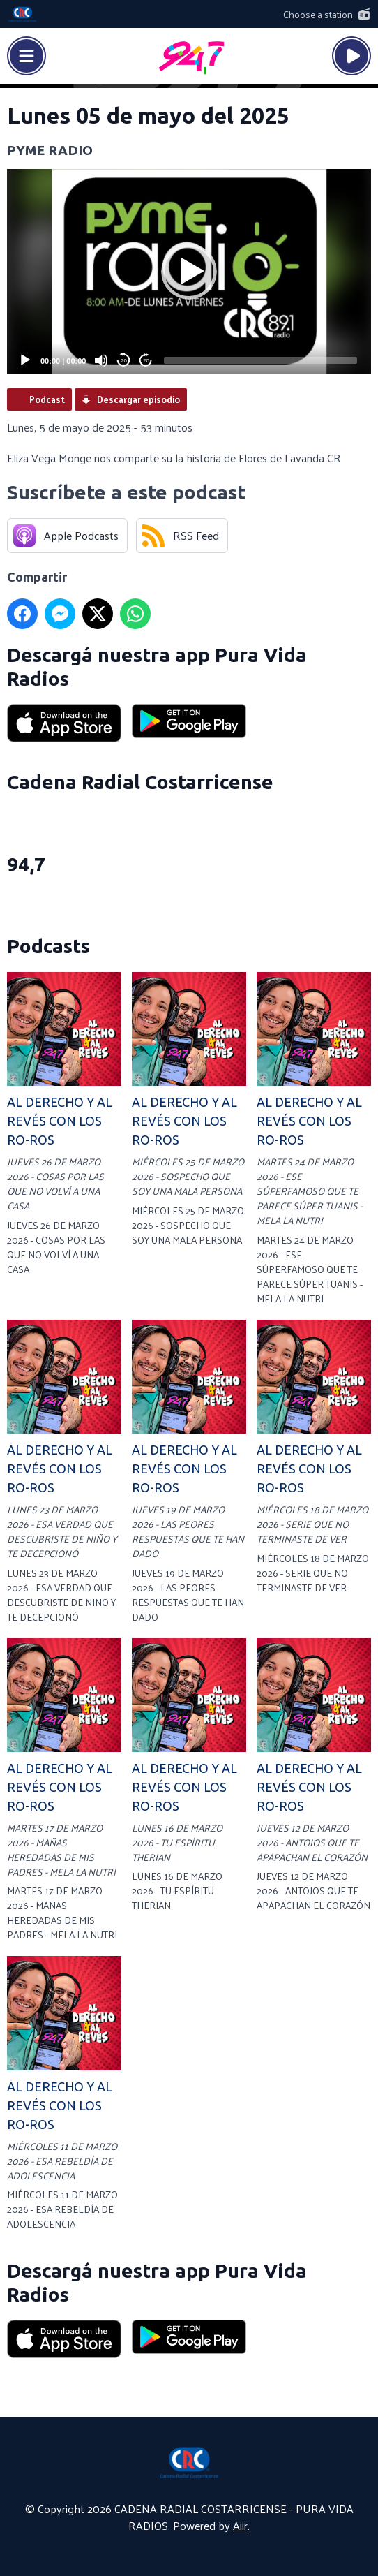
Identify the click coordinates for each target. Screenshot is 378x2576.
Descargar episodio (138, 399)
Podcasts (48, 946)
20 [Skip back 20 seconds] (124, 361)
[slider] (260, 360)
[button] (189, 272)
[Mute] (101, 360)
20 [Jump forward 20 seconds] (146, 361)
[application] (189, 271)
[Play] (25, 360)
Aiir (240, 2525)
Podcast (47, 399)
